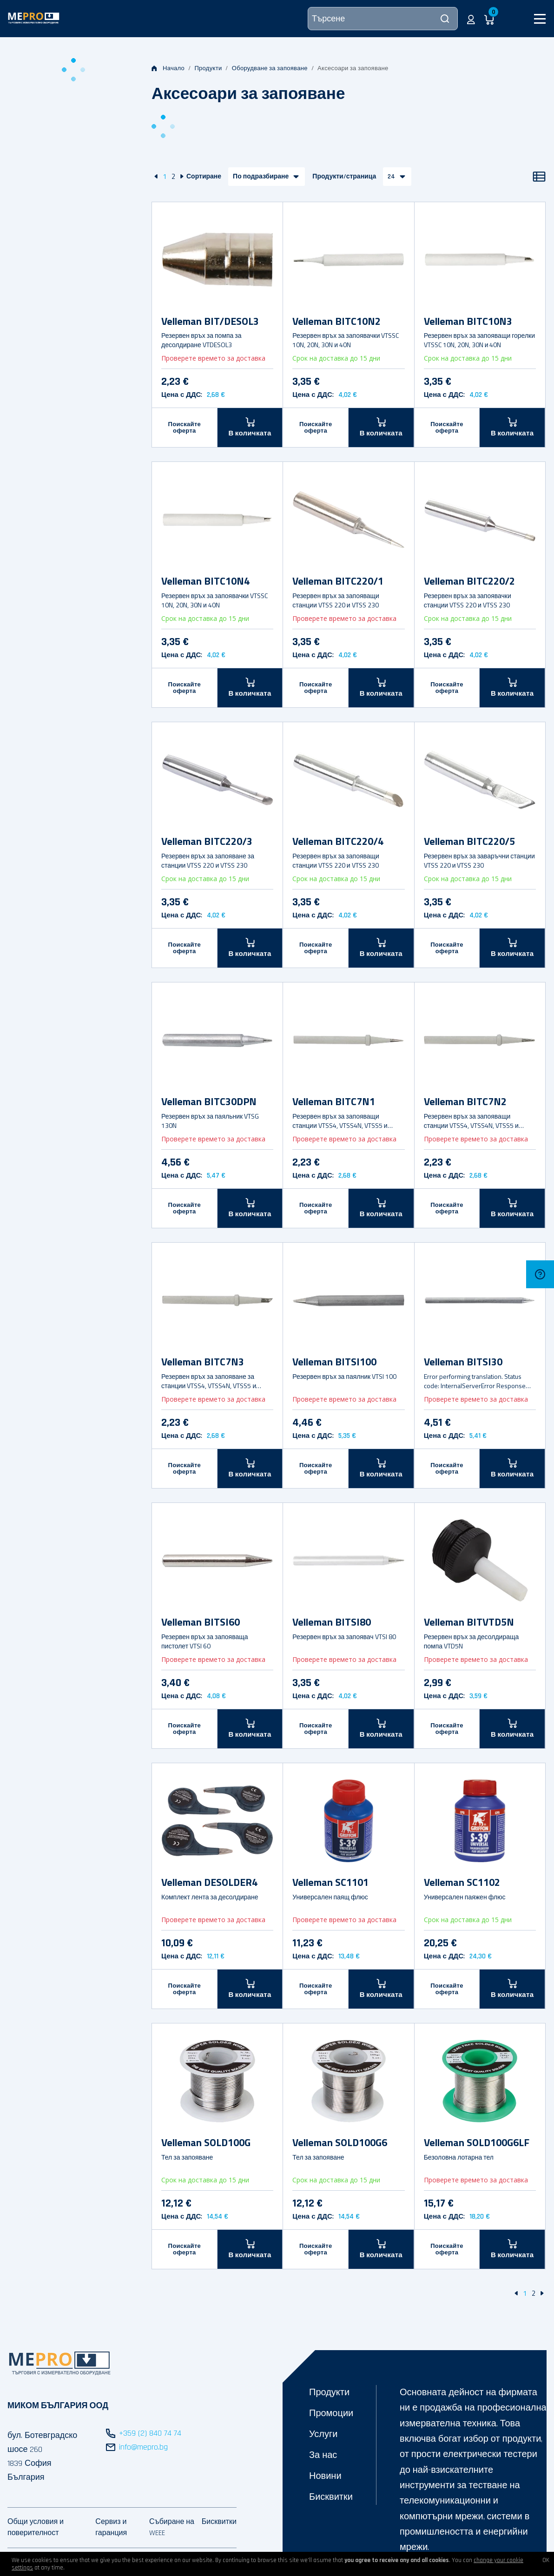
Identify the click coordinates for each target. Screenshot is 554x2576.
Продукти (208, 68)
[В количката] (250, 427)
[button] (471, 18)
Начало (168, 68)
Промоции (331, 2413)
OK (545, 2560)
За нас (323, 2455)
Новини (325, 2476)
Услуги (323, 2434)
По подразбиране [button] (261, 176)
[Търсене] (383, 18)
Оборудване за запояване (270, 68)
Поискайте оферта (184, 428)
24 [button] (391, 176)
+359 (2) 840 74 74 (150, 2433)
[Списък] (539, 176)
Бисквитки (331, 2497)
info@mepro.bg (143, 2447)
